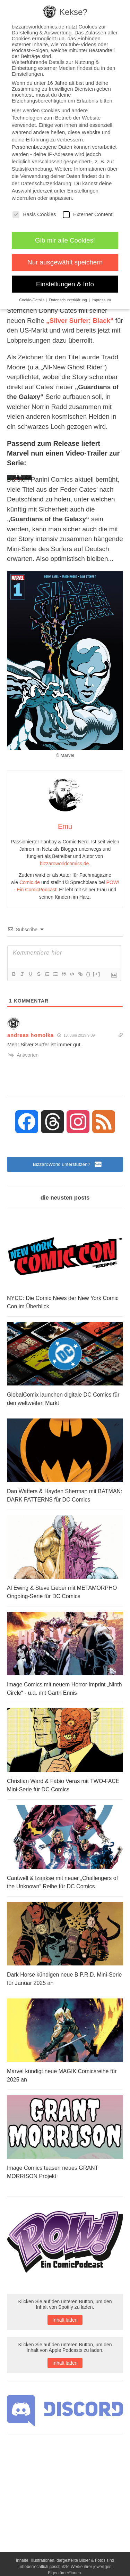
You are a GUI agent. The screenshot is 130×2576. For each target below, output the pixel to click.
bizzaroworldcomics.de (64, 863)
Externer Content (87, 214)
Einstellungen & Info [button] (65, 284)
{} (88, 973)
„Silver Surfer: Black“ (79, 320)
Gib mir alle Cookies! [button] (65, 240)
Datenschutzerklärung (46, 183)
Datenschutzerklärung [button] (68, 300)
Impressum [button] (101, 300)
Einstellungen (82, 191)
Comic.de (29, 882)
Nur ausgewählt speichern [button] (65, 262)
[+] (97, 973)
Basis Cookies (34, 214)
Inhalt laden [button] (64, 2320)
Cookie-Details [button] (32, 300)
